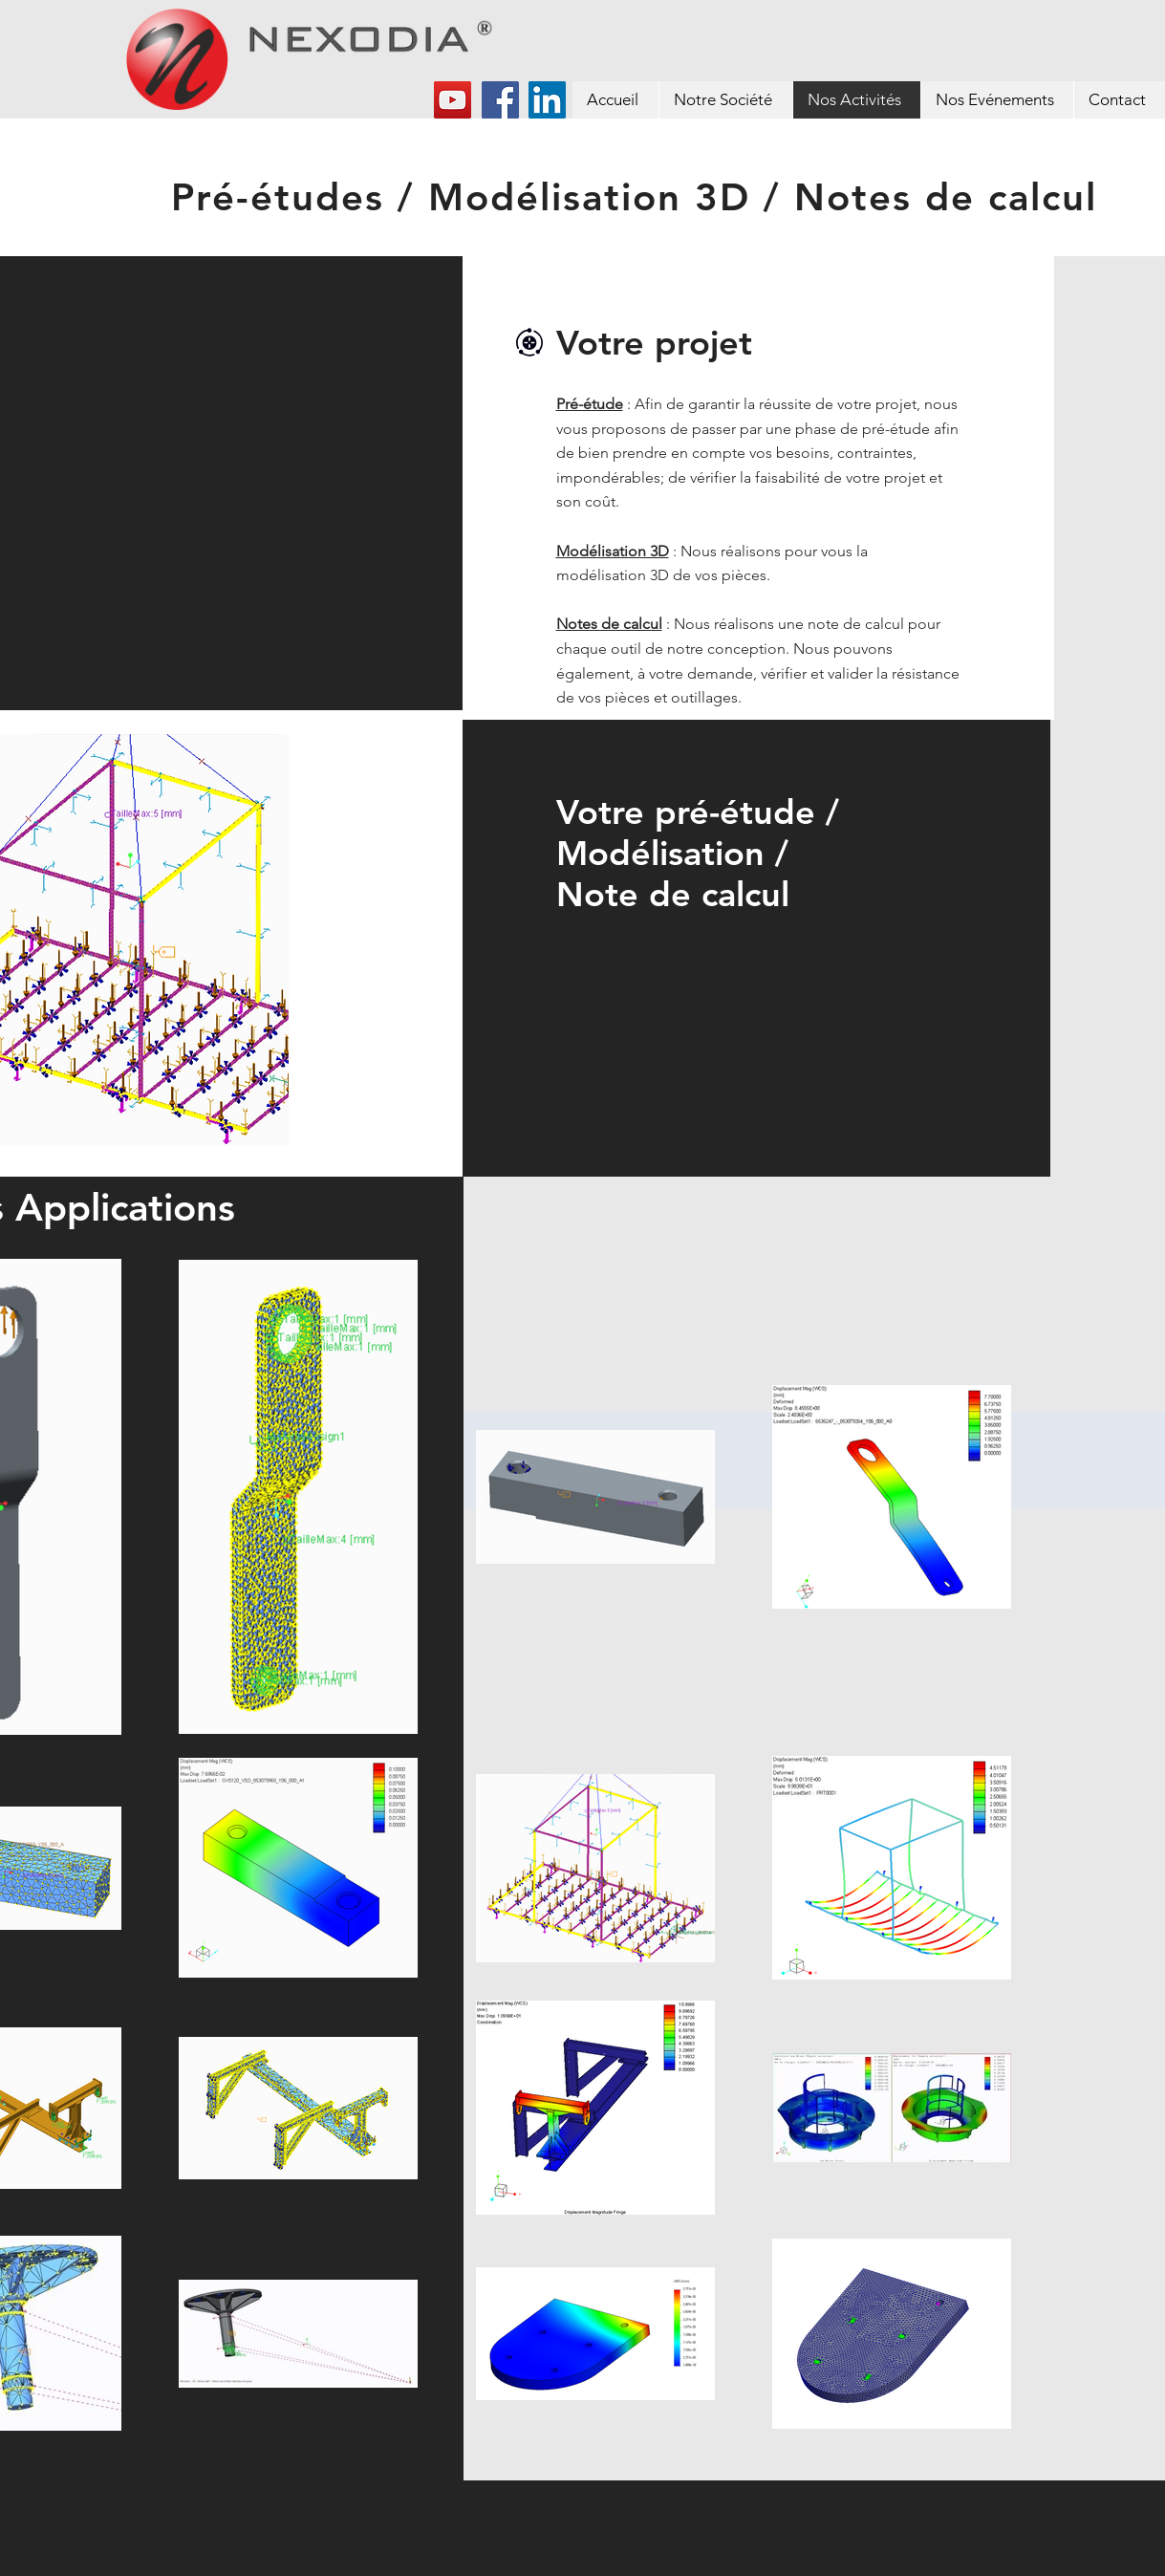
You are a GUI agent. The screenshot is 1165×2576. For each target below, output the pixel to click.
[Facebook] (500, 100)
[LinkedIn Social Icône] (547, 100)
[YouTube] (452, 100)
